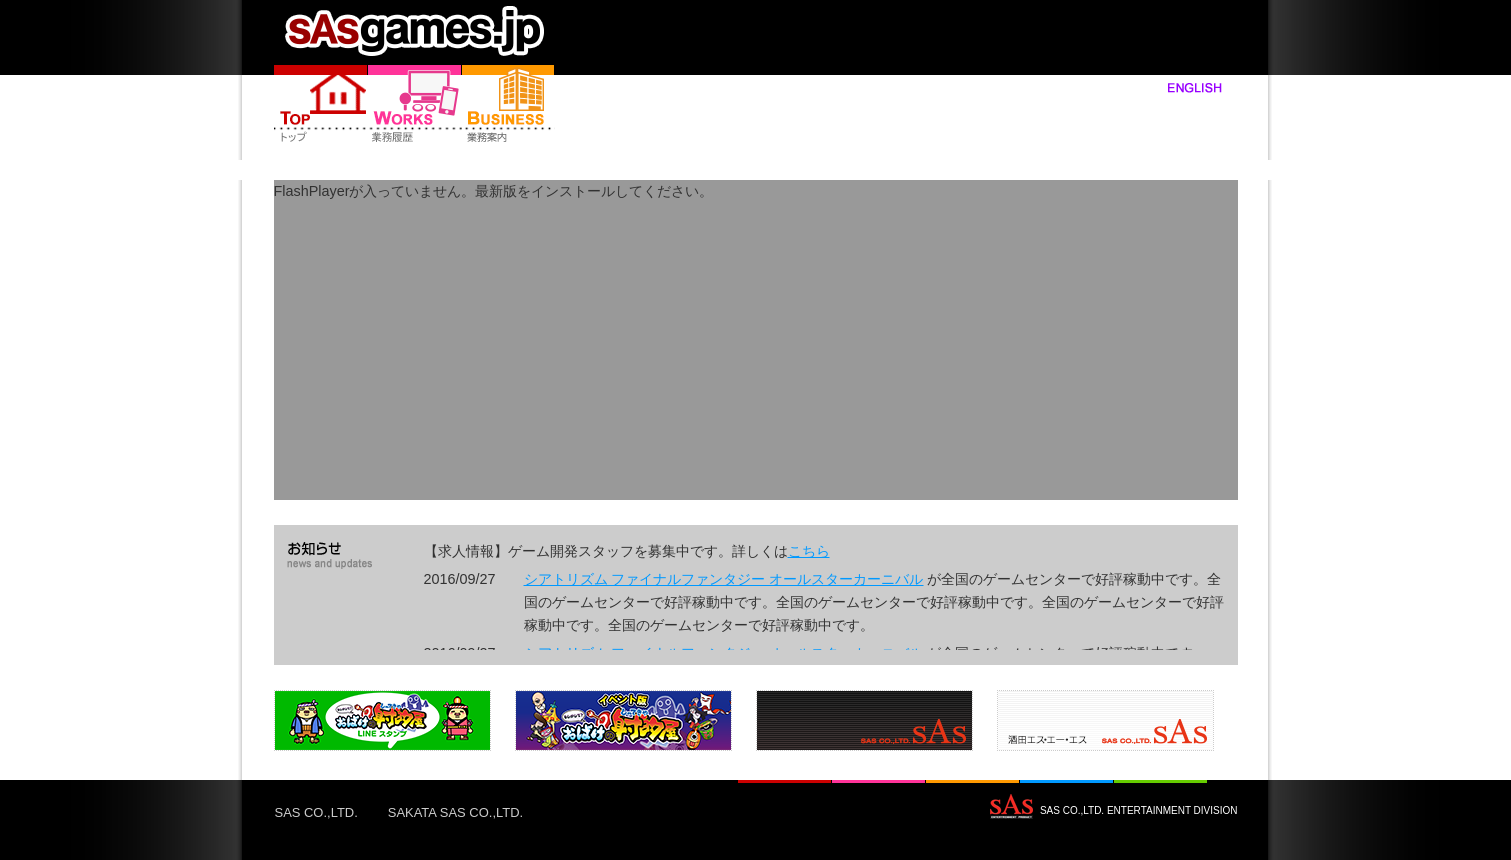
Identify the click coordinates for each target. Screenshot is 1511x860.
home (411, 30)
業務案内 (508, 105)
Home (321, 105)
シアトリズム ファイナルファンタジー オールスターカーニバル (724, 579)
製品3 (864, 720)
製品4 (1105, 720)
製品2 (623, 720)
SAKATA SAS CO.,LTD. (455, 812)
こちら (809, 551)
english (1176, 87)
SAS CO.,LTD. (316, 812)
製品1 (382, 720)
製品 (415, 105)
